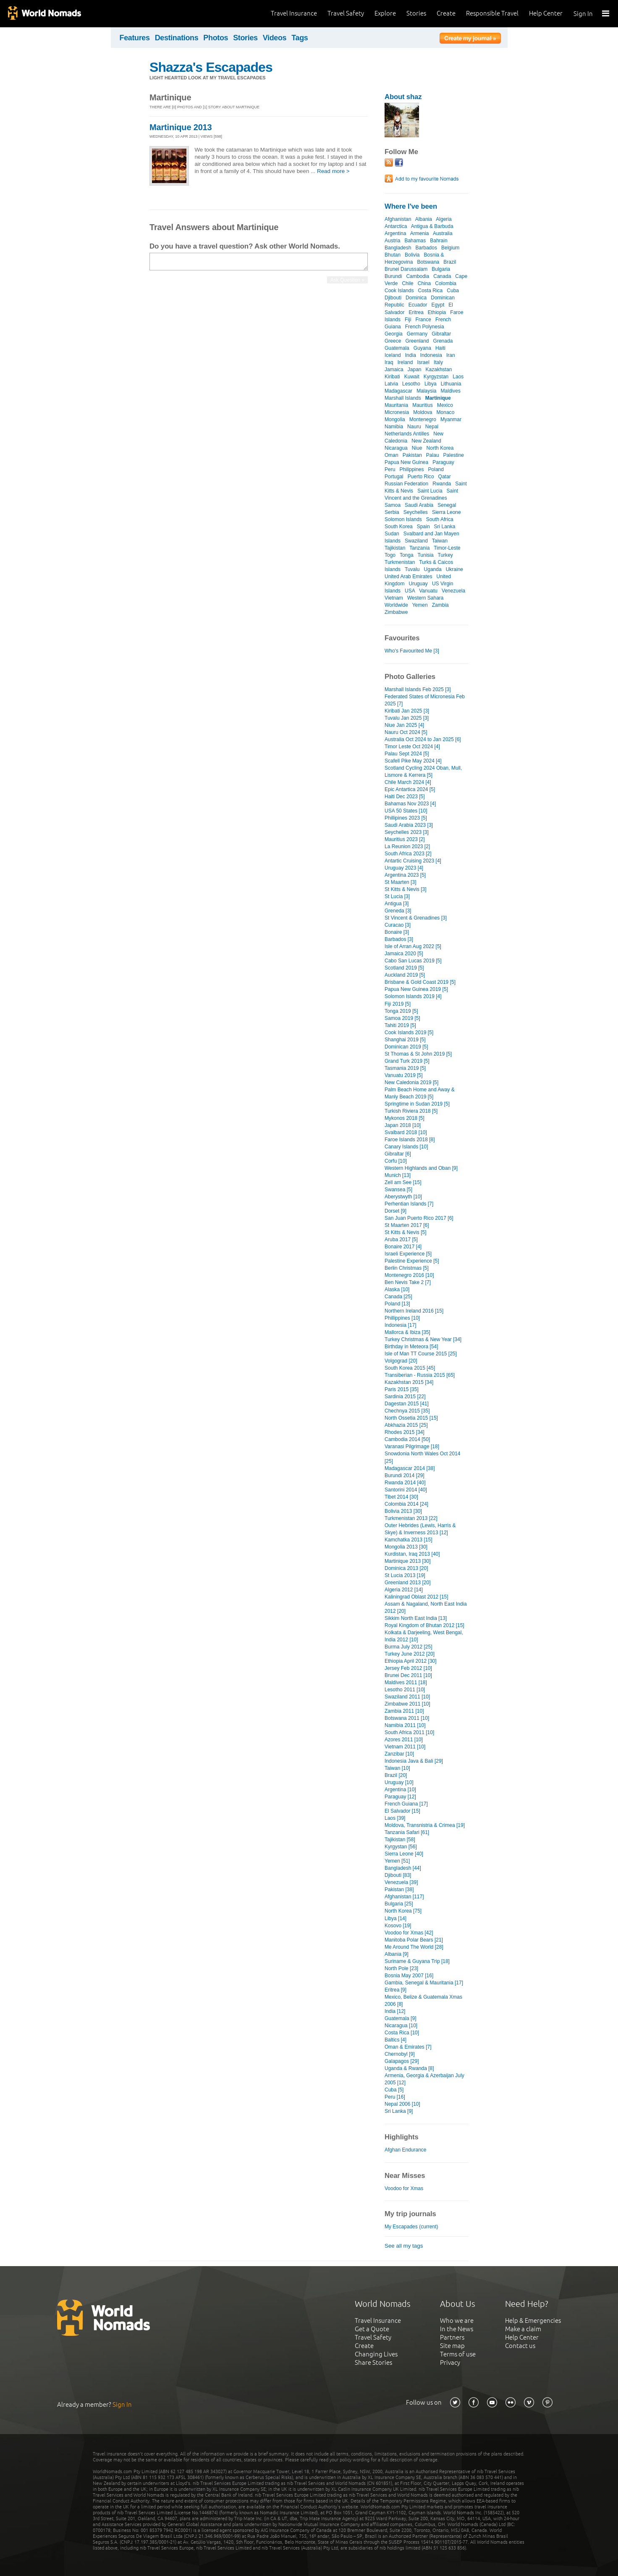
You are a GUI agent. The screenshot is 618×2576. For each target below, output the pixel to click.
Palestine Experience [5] (412, 1261)
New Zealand (426, 441)
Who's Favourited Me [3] (412, 651)
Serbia (392, 512)
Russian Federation (406, 484)
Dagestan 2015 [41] (407, 1404)
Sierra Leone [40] (404, 1854)
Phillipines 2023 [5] (406, 818)
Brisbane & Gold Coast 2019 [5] (420, 982)
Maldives (451, 391)
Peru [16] (395, 2097)
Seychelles (415, 512)
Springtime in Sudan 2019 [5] (417, 1104)
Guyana (422, 348)
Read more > (333, 171)
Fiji (408, 319)
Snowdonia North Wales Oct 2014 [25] (423, 1457)
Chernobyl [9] (399, 2054)
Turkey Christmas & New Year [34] (423, 1339)
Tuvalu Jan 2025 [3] (407, 718)
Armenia (419, 233)
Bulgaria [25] (399, 1904)
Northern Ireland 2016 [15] (414, 1311)
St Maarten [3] (400, 882)
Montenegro (422, 419)
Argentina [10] (400, 1789)
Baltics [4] (395, 2040)
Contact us (520, 2345)
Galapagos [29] (402, 2061)
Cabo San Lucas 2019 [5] (413, 961)
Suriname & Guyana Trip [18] (417, 1961)
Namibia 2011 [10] (405, 1725)
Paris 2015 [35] (402, 1389)
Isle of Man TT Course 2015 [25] (421, 1354)
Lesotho (411, 384)
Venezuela (453, 591)
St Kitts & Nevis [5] (406, 1232)
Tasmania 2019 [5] (405, 1068)
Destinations (177, 38)
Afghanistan (398, 219)
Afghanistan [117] (404, 1897)
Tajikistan (395, 548)
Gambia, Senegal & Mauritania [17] (424, 1983)
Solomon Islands (403, 519)
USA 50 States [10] (406, 811)
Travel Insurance (294, 13)
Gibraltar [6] (398, 1154)
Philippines (411, 469)
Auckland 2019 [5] (405, 975)
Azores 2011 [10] (404, 1740)
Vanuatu (428, 591)
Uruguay (418, 584)
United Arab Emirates (408, 576)
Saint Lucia (429, 491)
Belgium (450, 248)
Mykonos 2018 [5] (404, 1118)
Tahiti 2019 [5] (400, 1025)
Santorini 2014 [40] (406, 1490)
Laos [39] (395, 1818)
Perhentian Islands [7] (409, 1204)
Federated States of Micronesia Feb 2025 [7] (425, 700)
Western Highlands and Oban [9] (421, 1168)
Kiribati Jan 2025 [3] (407, 711)
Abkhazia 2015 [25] (406, 1425)
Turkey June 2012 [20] (410, 1654)
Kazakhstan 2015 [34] (409, 1382)
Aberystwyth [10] (403, 1197)
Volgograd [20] (401, 1361)
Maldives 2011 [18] (406, 1682)
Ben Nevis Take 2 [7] (408, 1282)
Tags (299, 38)
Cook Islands (399, 291)
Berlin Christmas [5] (407, 1268)
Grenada (443, 341)
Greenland (417, 341)
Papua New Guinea (406, 462)
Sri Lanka (445, 526)
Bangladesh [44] (403, 1868)
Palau (432, 455)
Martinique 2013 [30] (408, 1561)
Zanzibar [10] (399, 1754)
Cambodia (417, 276)
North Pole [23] (401, 1968)
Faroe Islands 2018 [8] (410, 1140)
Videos (275, 38)
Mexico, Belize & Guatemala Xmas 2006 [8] (423, 2000)
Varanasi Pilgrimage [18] (412, 1446)
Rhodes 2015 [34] (404, 1432)
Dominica (416, 298)
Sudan (392, 534)
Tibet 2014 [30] (401, 1497)
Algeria (443, 219)
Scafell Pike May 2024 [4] (413, 761)
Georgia (394, 334)
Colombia (445, 283)
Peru (390, 469)
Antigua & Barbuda (432, 226)
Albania (423, 219)
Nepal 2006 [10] (402, 2104)
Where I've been (411, 206)
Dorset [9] (395, 1211)
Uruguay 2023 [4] (404, 868)
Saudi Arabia (419, 505)
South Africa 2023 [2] (408, 854)
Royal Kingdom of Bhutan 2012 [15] (424, 1625)
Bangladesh (398, 248)
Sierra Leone (446, 512)
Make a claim (523, 2328)
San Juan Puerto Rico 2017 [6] (419, 1218)
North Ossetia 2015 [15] (411, 1418)
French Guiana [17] (406, 1804)
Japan (415, 369)
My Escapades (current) (411, 2227)
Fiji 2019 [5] (398, 1004)
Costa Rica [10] (402, 2033)
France (423, 319)
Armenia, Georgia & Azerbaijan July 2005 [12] (424, 2079)
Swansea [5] (398, 1189)
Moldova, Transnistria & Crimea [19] (425, 1825)
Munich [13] (398, 1175)
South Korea (399, 526)
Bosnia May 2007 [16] (409, 1976)
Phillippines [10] (402, 1318)
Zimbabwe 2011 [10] (407, 1704)
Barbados (426, 248)
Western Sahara (425, 598)
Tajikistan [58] (400, 1839)
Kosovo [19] (398, 1926)
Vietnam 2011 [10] (405, 1747)
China (424, 283)
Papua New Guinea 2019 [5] (416, 989)
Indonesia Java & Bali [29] (414, 1761)
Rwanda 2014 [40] (405, 1483)
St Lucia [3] (397, 896)
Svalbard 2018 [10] (406, 1132)
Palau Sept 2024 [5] (407, 754)
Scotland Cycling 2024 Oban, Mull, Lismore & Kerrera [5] (423, 771)
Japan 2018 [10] (403, 1125)
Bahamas (415, 241)
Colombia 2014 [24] (406, 1504)
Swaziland (416, 541)
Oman (391, 455)
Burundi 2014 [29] (404, 1475)
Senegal (446, 505)
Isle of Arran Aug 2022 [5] (413, 946)
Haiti (440, 348)
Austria (392, 241)
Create (446, 13)
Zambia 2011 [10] (404, 1711)
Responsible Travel (492, 13)
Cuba (453, 291)
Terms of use (458, 2354)
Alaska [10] (397, 1289)
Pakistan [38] (399, 1889)
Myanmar (450, 419)
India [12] (395, 2011)
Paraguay (443, 462)
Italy (438, 362)
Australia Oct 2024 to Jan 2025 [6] (423, 739)
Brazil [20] (396, 1775)
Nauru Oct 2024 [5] (406, 732)
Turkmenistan (400, 562)
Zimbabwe (396, 612)
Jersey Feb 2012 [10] (408, 1668)
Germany (417, 334)
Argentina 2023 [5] (405, 875)
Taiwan (440, 541)
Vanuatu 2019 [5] (404, 1075)
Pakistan (412, 455)
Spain (423, 526)
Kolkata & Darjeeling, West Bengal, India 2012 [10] (424, 1636)
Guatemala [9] (400, 2018)
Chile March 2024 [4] (408, 782)
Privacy (450, 2362)
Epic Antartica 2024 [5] (410, 789)
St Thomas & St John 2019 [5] (418, 1054)
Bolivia (412, 255)
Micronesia (397, 412)
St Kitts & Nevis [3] (406, 889)
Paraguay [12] (400, 1797)
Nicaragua (396, 448)
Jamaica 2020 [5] (404, 954)
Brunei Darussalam (406, 269)
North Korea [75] (403, 1911)
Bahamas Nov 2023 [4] (410, 804)
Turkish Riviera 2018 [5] (411, 1111)
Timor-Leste (447, 548)
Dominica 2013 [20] (406, 1568)
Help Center (546, 13)
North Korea (440, 448)
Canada (442, 276)
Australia (443, 233)
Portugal (394, 477)
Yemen (420, 605)
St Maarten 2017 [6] (407, 1225)
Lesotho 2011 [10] (405, 1690)
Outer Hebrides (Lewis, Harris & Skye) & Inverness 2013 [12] (420, 1529)
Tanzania (419, 548)
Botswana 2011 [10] (407, 1718)
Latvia (391, 384)
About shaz (403, 97)
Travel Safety (345, 13)
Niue (417, 448)
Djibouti (393, 298)
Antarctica (396, 226)
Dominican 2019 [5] (406, 1047)
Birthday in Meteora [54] (411, 1347)
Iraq (389, 362)
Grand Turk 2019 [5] (407, 1061)
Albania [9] (397, 1954)
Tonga (407, 555)
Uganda (433, 569)
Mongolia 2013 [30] (406, 1547)
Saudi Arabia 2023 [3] (409, 825)
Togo (390, 555)
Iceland (393, 355)
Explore (385, 13)
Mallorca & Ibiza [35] (407, 1332)
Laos (458, 377)
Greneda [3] (398, 911)
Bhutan (393, 255)
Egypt (438, 305)
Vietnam (394, 598)
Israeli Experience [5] (408, 1254)
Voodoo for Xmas (404, 2188)
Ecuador (418, 305)
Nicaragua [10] (401, 2025)
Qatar (444, 477)
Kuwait (411, 377)
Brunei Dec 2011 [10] (408, 1675)
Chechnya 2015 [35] (407, 1411)
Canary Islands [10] (406, 1147)
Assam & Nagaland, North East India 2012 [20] (426, 1607)
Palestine (453, 455)
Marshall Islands (403, 398)
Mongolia (395, 419)
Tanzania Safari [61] (407, 1832)
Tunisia (425, 555)
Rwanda (441, 484)
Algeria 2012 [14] (404, 1590)
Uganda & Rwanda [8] (409, 2068)
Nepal (431, 427)
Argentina (395, 233)
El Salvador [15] (402, 1811)
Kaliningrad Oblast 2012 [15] (416, 1597)
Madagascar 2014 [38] (410, 1468)
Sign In (583, 13)
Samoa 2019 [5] (402, 1018)
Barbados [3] (399, 939)
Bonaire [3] (397, 932)
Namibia (394, 427)
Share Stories (373, 2362)
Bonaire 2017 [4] (403, 1247)
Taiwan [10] (397, 1768)
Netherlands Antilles (407, 434)
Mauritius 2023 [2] (405, 839)
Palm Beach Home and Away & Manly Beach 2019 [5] (420, 1093)
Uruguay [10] (399, 1782)
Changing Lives (376, 2354)
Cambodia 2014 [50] (407, 1439)
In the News (456, 2328)
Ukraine (454, 569)
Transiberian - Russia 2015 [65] (420, 1375)
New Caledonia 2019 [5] (411, 1082)
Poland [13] (397, 1304)
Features (135, 38)
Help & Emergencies (533, 2320)
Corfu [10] (396, 1161)
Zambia (440, 605)
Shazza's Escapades (210, 67)
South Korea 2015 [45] (410, 1368)
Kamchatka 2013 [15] (408, 1540)
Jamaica (394, 369)
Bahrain (438, 241)
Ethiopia (437, 312)
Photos (215, 38)
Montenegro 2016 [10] (409, 1275)
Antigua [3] (397, 904)
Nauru (414, 427)
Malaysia (426, 391)
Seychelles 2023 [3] (407, 832)
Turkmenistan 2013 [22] (411, 1518)
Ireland (405, 362)
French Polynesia (424, 327)
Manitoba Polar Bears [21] (414, 1940)
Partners (452, 2337)
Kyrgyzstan (436, 377)
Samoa (393, 505)
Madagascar (398, 391)
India (410, 355)
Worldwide (396, 605)
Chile (407, 283)
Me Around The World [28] (414, 1947)
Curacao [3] (398, 925)
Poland (436, 469)
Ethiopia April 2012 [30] (411, 1661)
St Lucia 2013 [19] (405, 1575)
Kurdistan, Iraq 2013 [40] (412, 1554)
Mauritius (422, 405)
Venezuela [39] (401, 1882)
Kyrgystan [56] (401, 1847)
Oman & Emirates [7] (408, 2047)
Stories (416, 13)
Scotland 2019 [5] (404, 968)
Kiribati (392, 377)
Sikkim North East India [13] (416, 1618)
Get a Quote (372, 2328)
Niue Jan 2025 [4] (404, 725)
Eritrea (416, 312)
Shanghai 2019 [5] (405, 1040)
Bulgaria (441, 269)
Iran (450, 355)
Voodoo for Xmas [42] (409, 1933)
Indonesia (431, 355)
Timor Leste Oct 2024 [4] (412, 746)
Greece (393, 341)
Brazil (449, 262)
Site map (452, 2345)
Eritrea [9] (395, 1990)
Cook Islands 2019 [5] (409, 1032)
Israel (423, 362)
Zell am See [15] (403, 1182)
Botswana (428, 262)
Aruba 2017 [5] (401, 1239)
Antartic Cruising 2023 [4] (413, 861)
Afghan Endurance (406, 2150)
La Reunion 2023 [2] (407, 846)
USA (410, 591)
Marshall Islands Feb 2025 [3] (418, 689)
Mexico (445, 405)
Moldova (422, 412)
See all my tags (404, 2246)
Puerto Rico (421, 477)
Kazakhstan (439, 369)
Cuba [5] (394, 2090)
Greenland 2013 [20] (408, 1582)
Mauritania (396, 405)
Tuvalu (412, 569)
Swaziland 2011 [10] (407, 1697)
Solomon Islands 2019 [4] (413, 996)
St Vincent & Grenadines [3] (416, 918)
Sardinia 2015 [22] (405, 1396)
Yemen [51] (397, 1861)
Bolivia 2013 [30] (403, 1511)
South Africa (439, 519)
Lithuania (451, 384)
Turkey (445, 555)
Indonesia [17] (400, 1325)
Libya (430, 384)
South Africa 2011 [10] (409, 1732)
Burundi (393, 276)
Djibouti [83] (398, 1875)
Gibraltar (441, 334)
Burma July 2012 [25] (408, 1647)
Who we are (457, 2320)
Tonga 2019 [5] (401, 1011)
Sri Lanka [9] (399, 2111)
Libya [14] (395, 1918)
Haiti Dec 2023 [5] (405, 796)
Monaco (446, 412)
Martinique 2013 (180, 127)
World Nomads (44, 13)
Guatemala (397, 348)
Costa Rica (430, 291)
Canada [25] (398, 1297)
